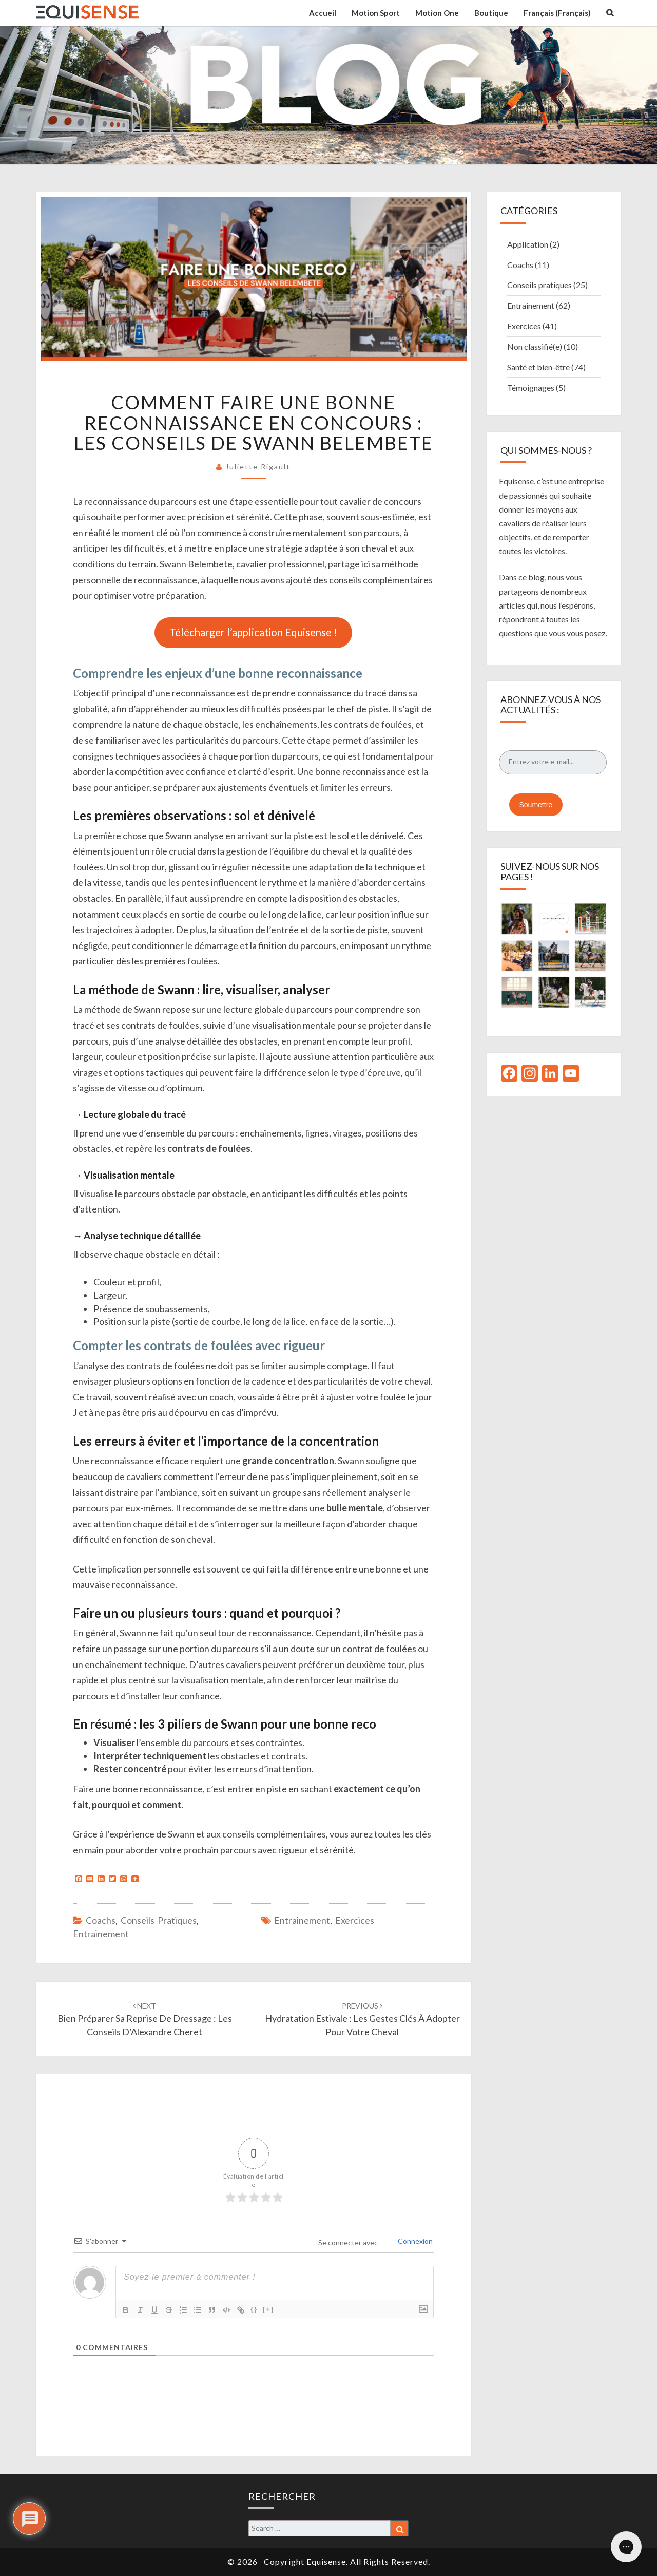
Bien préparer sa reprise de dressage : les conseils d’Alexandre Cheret (144, 2019)
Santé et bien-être (538, 367)
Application (527, 244)
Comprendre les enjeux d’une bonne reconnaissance (217, 673)
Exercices (354, 1920)
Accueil (322, 12)
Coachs (100, 1920)
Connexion (414, 2241)
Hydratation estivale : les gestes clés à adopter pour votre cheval (362, 2019)
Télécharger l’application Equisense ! (253, 632)
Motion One (437, 12)
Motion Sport (376, 12)
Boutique (491, 12)
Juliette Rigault (258, 466)
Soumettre (536, 805)
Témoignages (530, 387)
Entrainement (101, 1933)
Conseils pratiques (159, 1920)
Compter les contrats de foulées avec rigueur (199, 1345)
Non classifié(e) (534, 346)
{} (254, 2309)
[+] (268, 2309)
